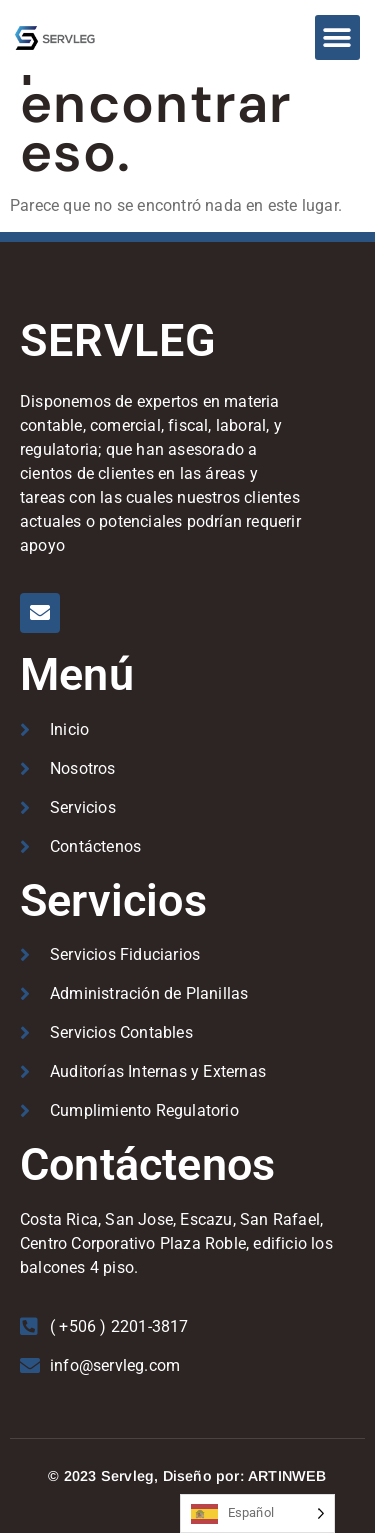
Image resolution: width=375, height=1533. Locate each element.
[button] (337, 37)
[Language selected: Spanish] (257, 1513)
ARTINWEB (287, 1476)
